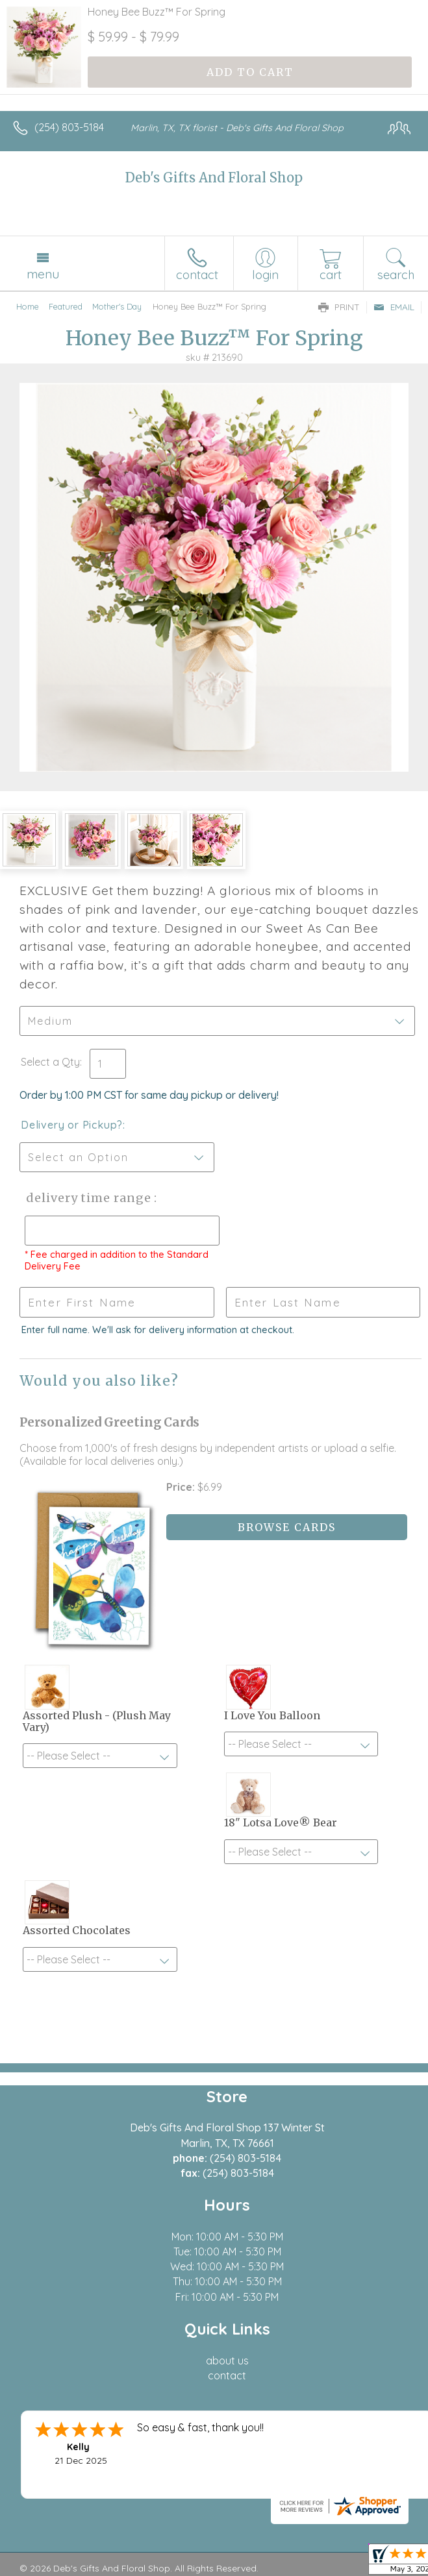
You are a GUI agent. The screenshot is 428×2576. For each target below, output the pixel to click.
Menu (43, 274)
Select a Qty (50, 1061)
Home (27, 306)
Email (393, 307)
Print (339, 307)
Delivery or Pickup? (72, 1124)
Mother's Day (117, 306)
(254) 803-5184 (69, 127)
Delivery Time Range (85, 1197)
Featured (65, 306)
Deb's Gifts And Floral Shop (214, 177)
